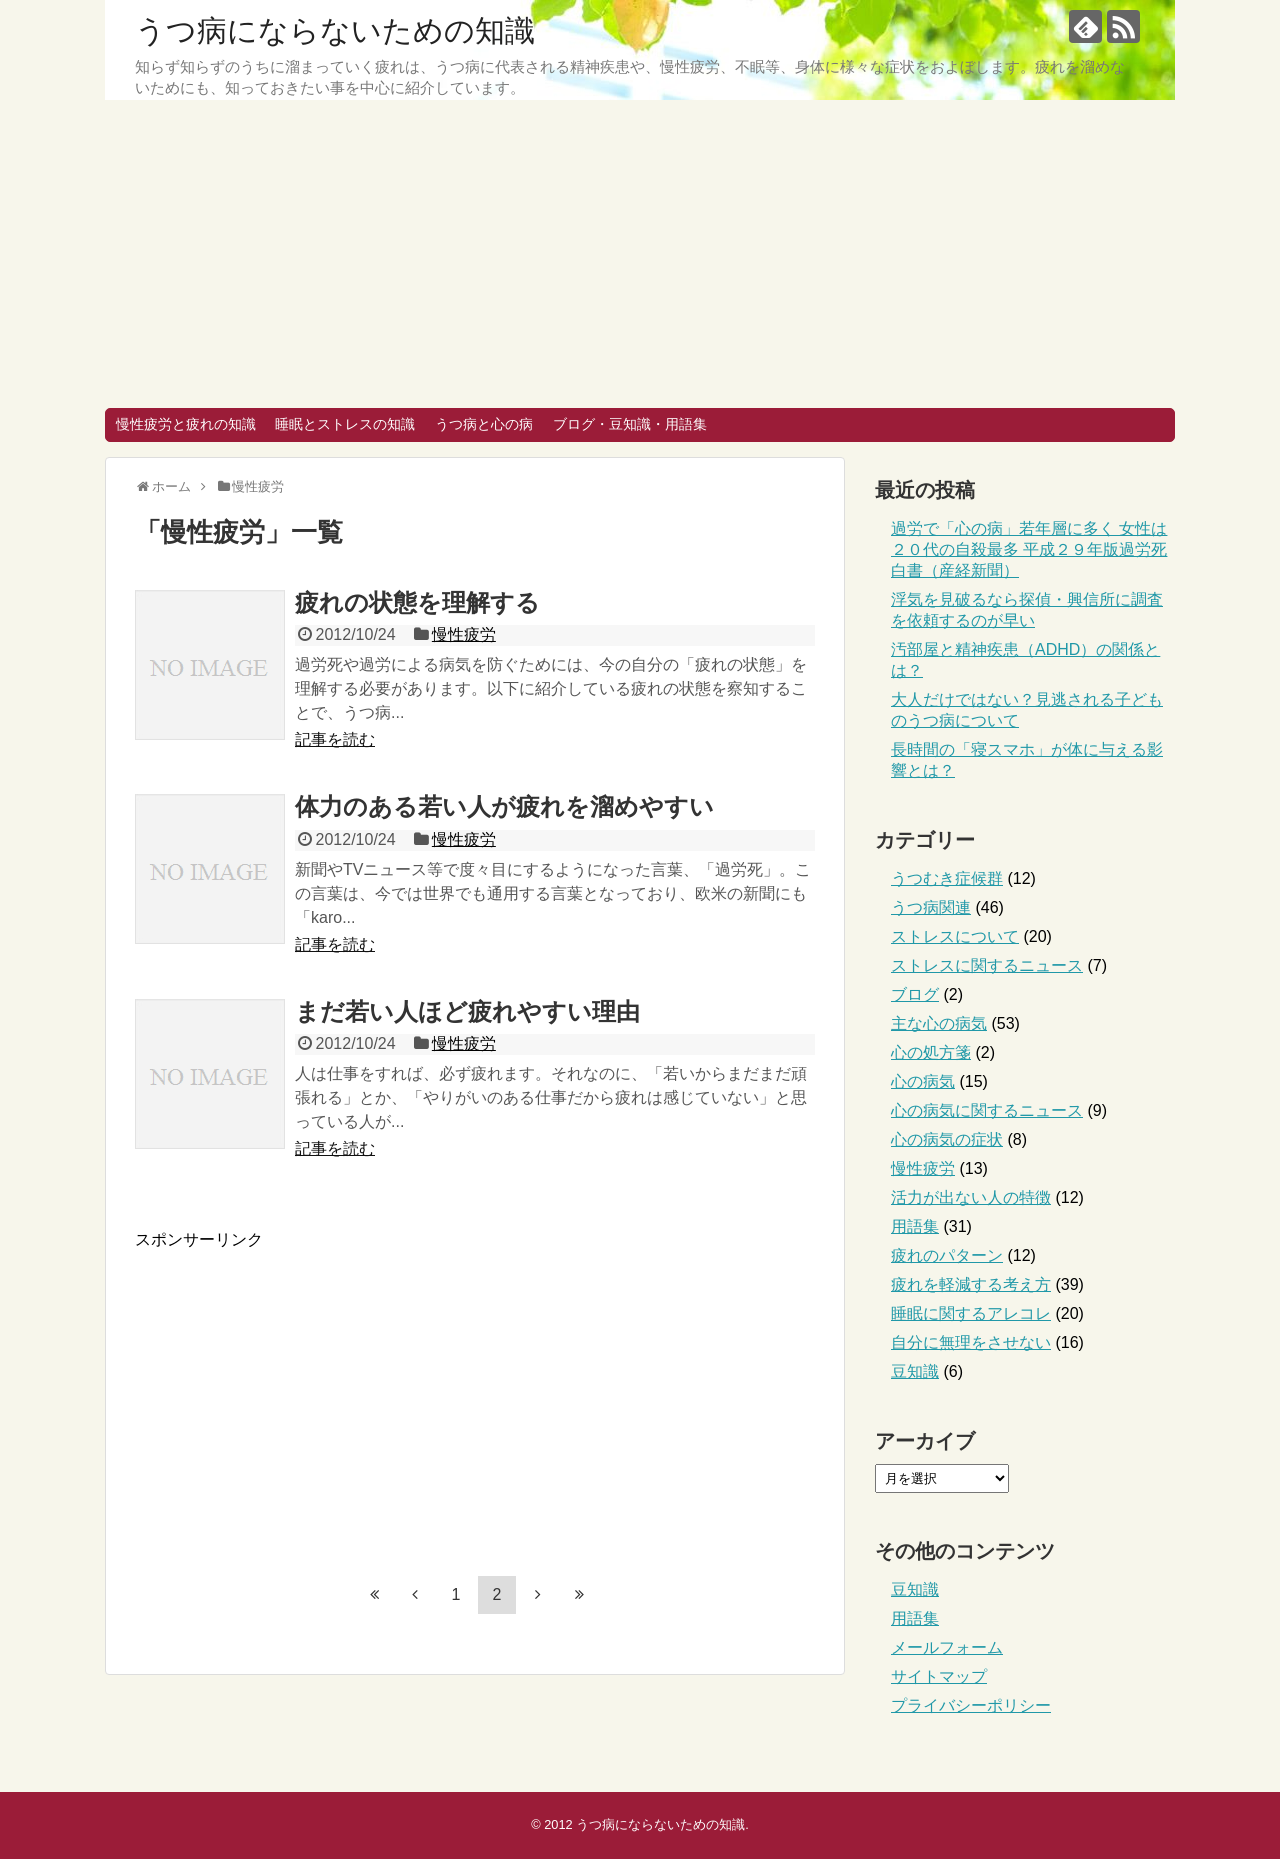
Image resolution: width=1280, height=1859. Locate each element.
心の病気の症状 (947, 1139)
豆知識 (915, 1371)
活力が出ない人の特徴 (971, 1197)
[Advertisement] (640, 258)
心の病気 (923, 1081)
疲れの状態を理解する (417, 602)
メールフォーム (947, 1647)
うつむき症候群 (947, 878)
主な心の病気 (939, 1023)
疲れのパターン (947, 1255)
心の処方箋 (931, 1052)
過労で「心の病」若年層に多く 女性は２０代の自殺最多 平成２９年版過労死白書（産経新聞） (1029, 549)
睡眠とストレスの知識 (345, 424)
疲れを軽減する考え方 (971, 1284)
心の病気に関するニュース (987, 1110)
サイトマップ (939, 1676)
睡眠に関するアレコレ (971, 1313)
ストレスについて (955, 936)
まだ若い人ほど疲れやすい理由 (467, 1011)
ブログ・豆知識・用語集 (630, 424)
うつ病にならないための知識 (335, 30)
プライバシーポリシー (971, 1705)
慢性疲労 (464, 634)
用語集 (915, 1226)
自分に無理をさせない (971, 1342)
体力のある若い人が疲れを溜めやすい (504, 806)
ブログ (915, 994)
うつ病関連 (931, 907)
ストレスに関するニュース (987, 965)
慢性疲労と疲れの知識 (186, 424)
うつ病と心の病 (484, 424)
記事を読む (335, 739)
